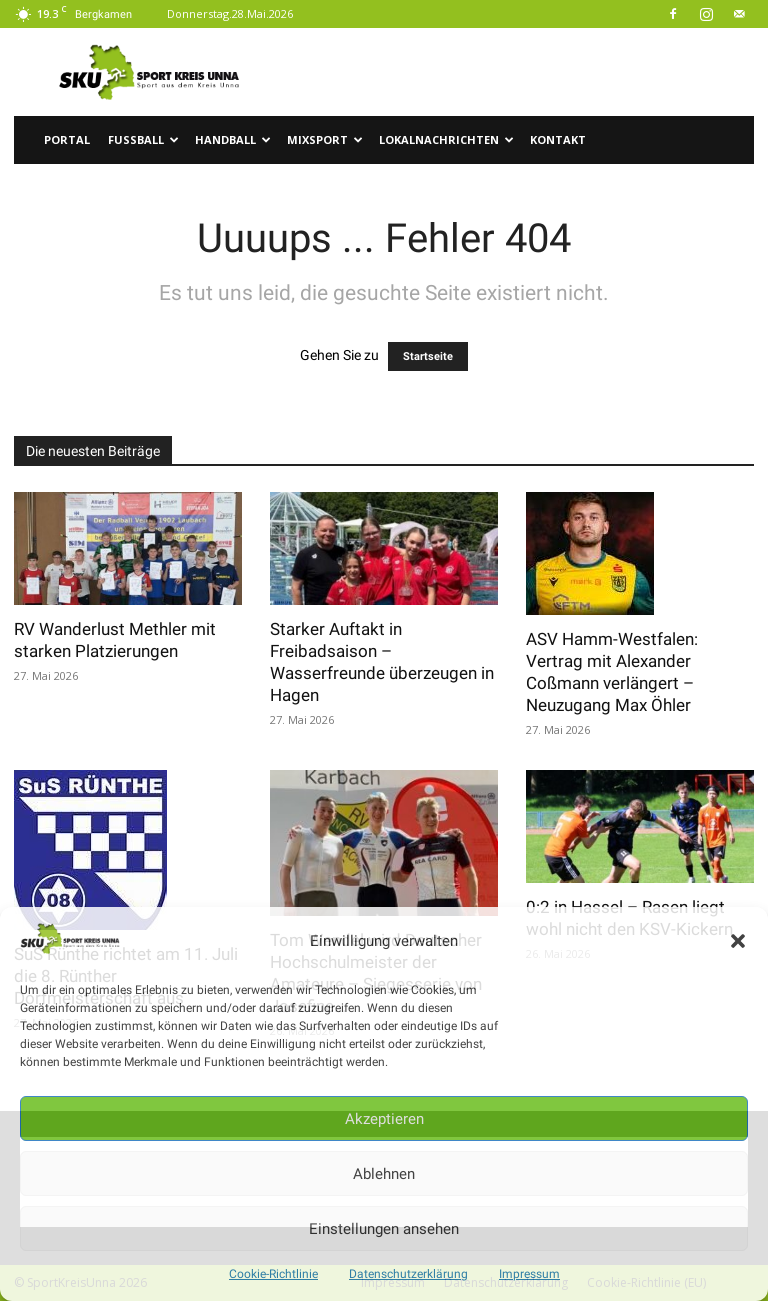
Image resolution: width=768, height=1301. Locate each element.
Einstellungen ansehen (384, 1229)
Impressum (529, 1274)
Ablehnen (384, 1174)
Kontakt (558, 139)
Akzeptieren (384, 1119)
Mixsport (325, 139)
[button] (738, 941)
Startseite (428, 356)
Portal (67, 139)
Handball (233, 139)
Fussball (143, 139)
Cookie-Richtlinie (273, 1274)
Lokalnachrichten (446, 139)
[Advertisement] (519, 72)
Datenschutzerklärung (408, 1274)
